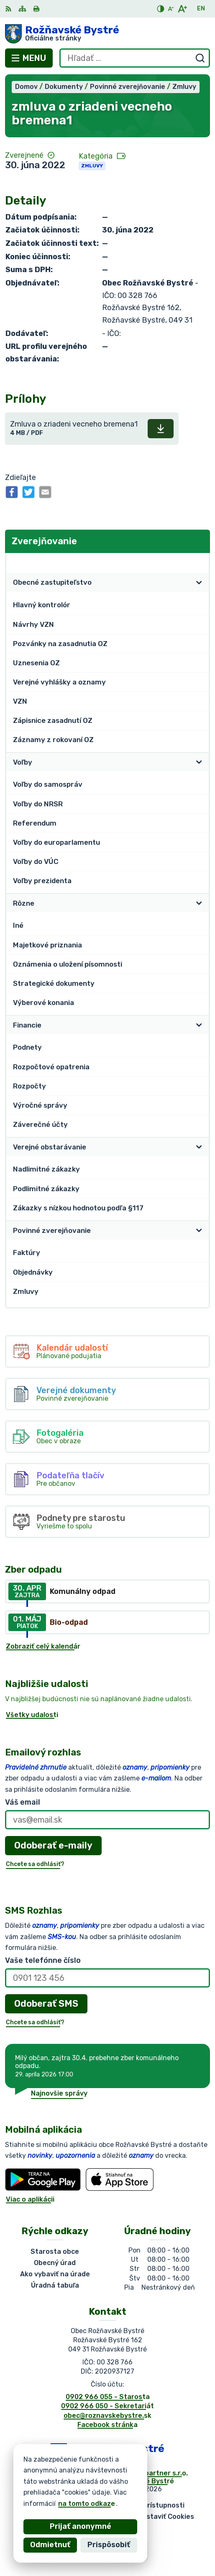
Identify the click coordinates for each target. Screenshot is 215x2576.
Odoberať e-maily (53, 1845)
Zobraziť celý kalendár (43, 1646)
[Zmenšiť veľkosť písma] (170, 9)
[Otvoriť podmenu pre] (199, 582)
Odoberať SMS (46, 2003)
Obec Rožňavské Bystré (134, 2481)
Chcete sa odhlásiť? (35, 1864)
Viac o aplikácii (30, 2199)
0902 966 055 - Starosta (108, 2397)
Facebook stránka (107, 2425)
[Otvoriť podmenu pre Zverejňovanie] (199, 562)
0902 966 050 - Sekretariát (107, 2406)
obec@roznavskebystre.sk (107, 2415)
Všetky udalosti (32, 1715)
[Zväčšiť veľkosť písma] (182, 9)
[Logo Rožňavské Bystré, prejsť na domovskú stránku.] (107, 33)
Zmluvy (92, 166)
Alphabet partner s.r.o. (150, 2473)
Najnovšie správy (59, 2093)
